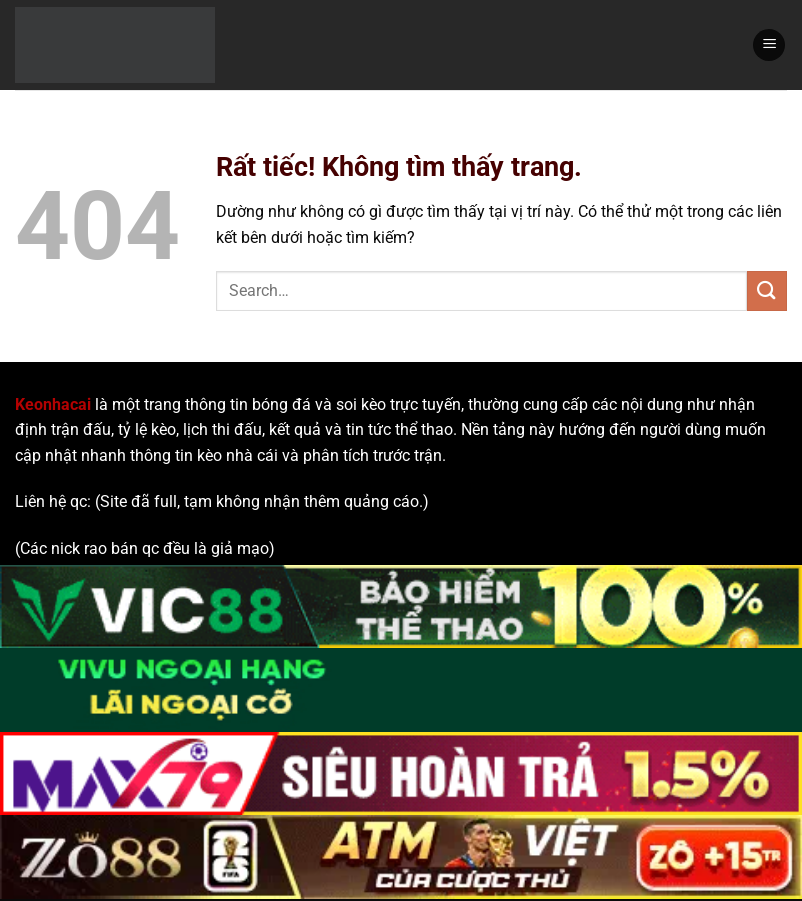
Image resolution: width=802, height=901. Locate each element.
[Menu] (769, 45)
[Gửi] (767, 290)
